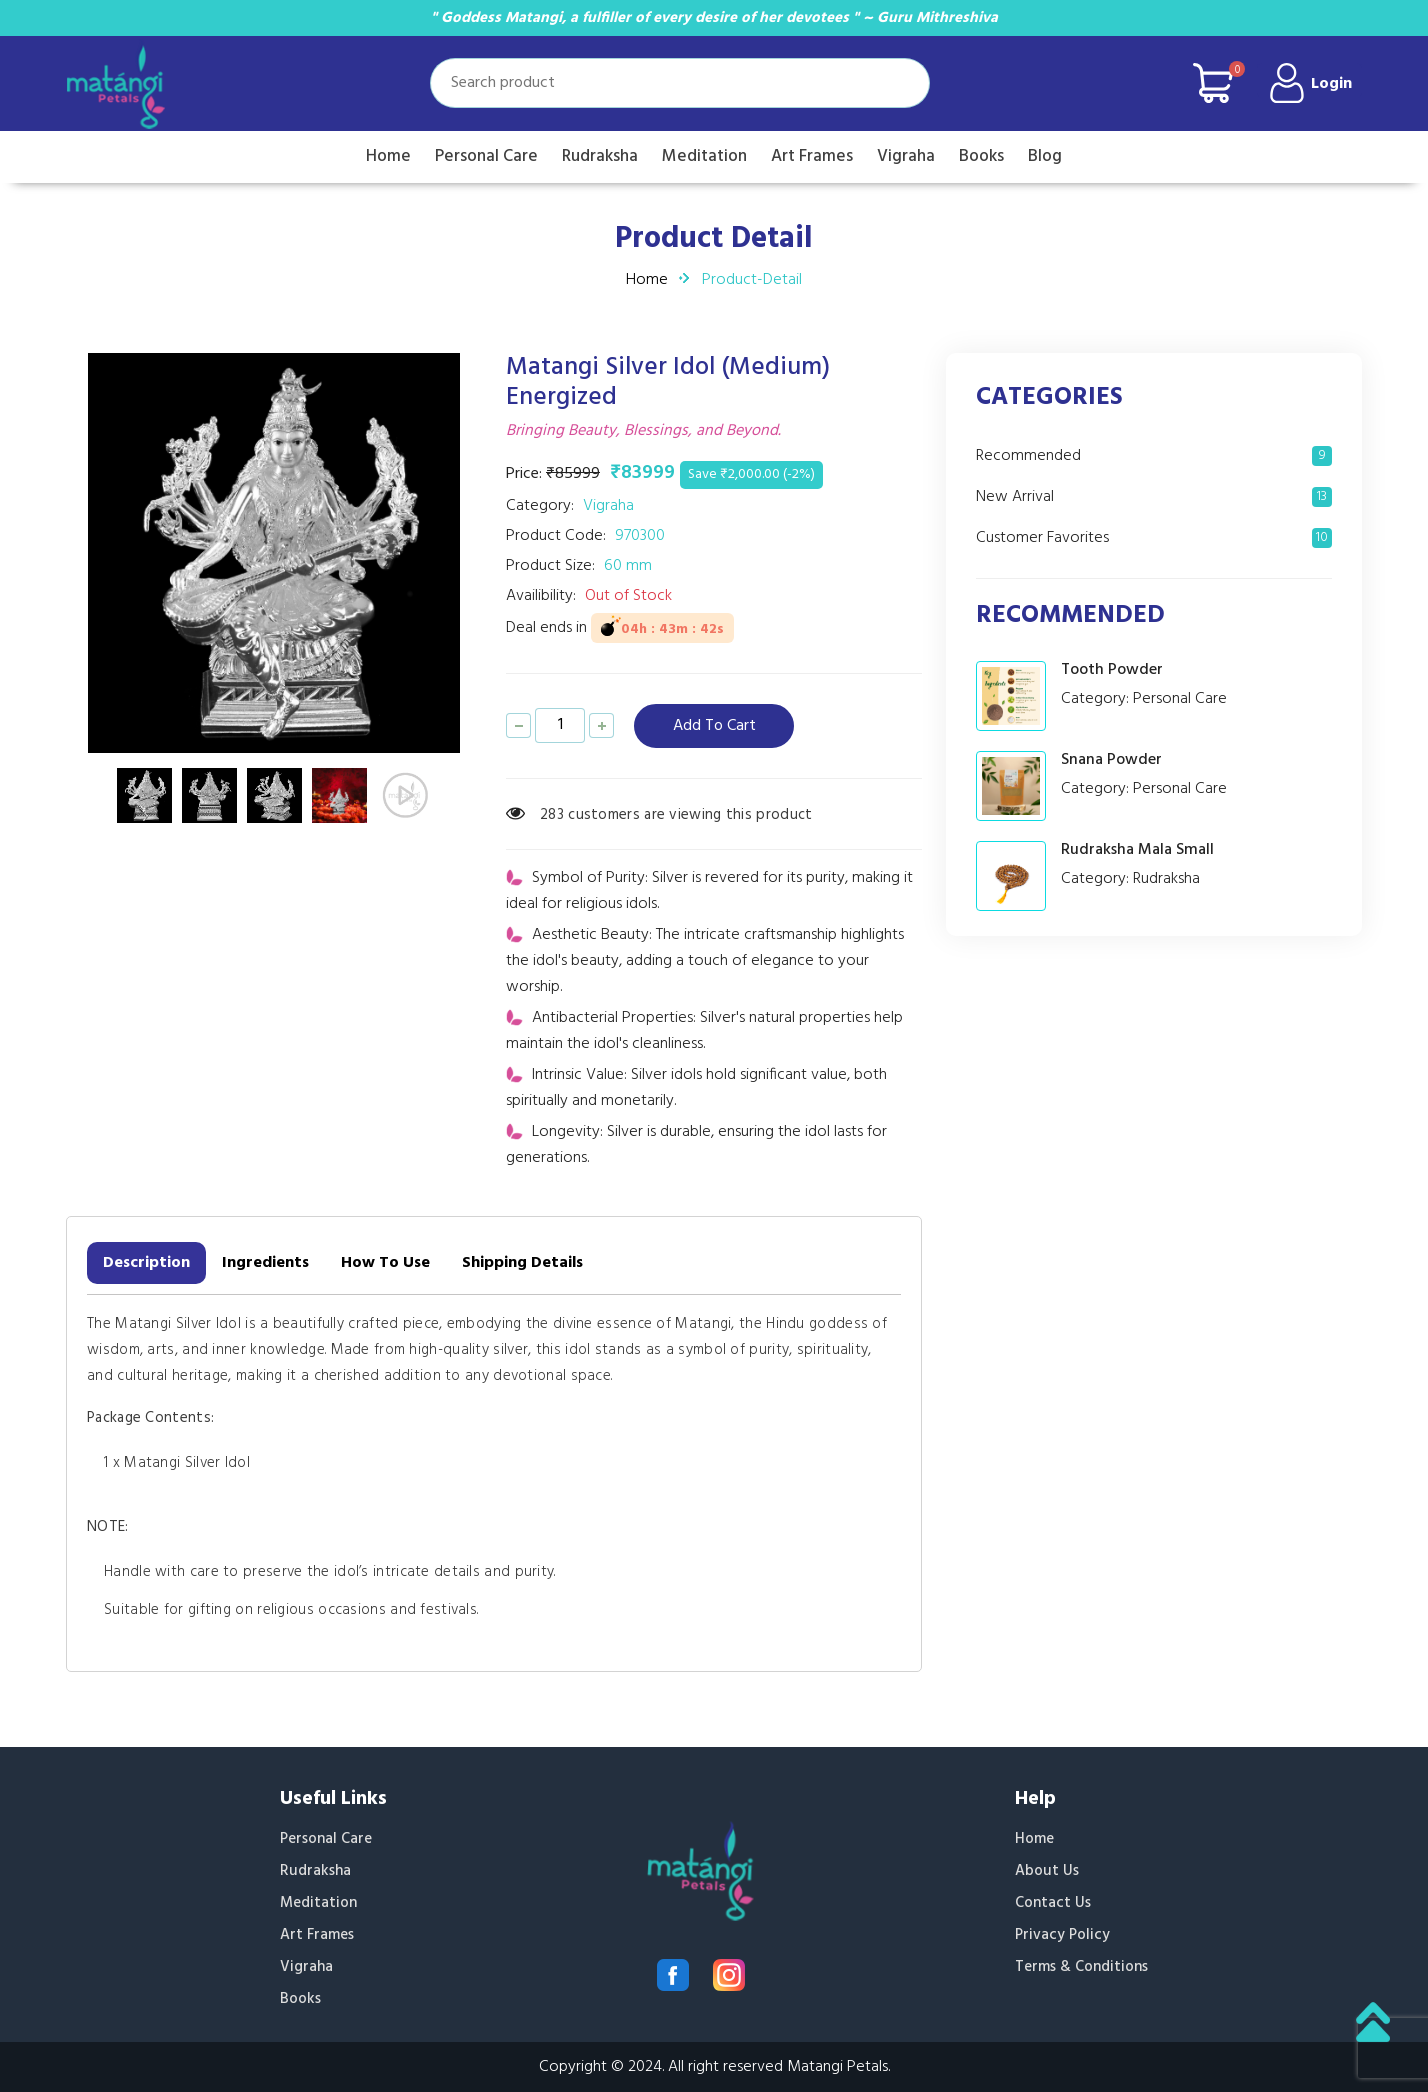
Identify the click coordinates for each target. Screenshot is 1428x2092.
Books (981, 156)
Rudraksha (600, 156)
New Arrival (1015, 497)
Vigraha (906, 156)
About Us (1047, 1871)
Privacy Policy (1062, 1935)
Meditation (704, 156)
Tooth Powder (1112, 670)
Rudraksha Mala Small (1137, 850)
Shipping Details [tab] (522, 1263)
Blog (1045, 156)
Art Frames (812, 156)
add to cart (714, 726)
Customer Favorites (1042, 538)
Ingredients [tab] (265, 1263)
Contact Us (1053, 1903)
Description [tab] (146, 1263)
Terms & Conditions (1081, 1967)
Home (388, 156)
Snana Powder (1111, 760)
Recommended (1028, 456)
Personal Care (486, 156)
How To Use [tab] (385, 1263)
